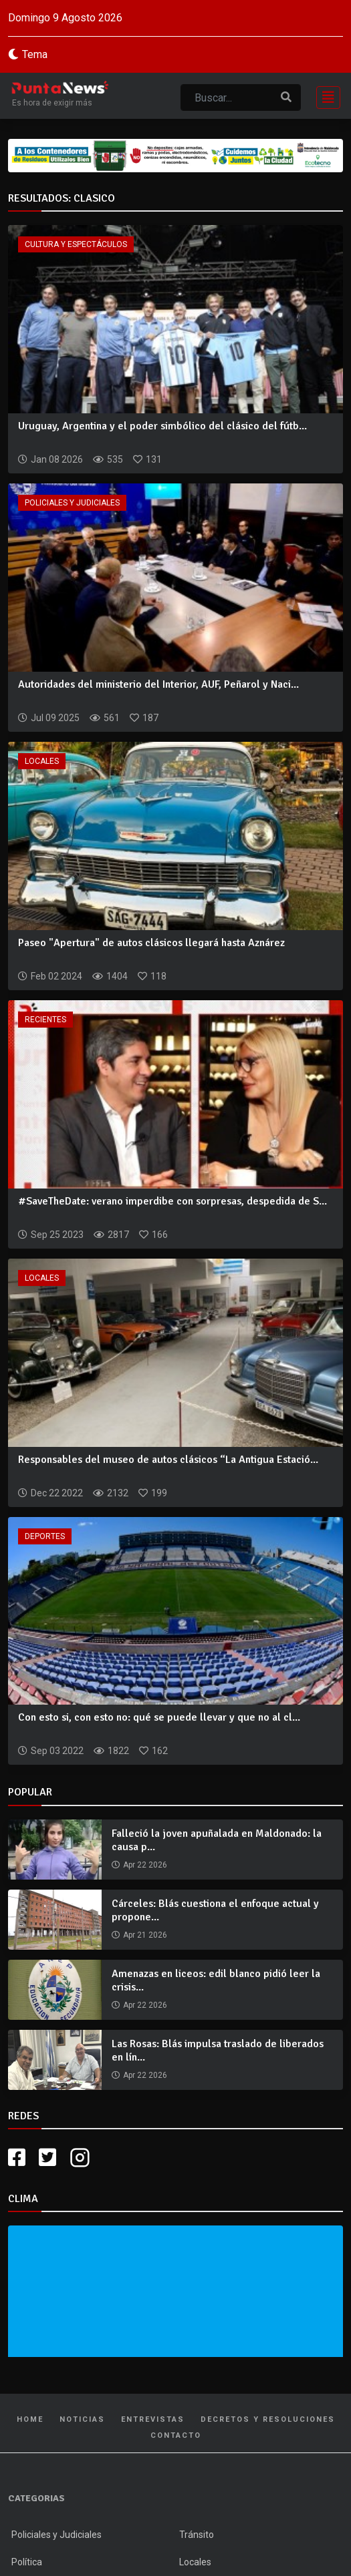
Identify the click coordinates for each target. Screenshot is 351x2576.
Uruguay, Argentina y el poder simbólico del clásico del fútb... (162, 426)
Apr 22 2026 (145, 1865)
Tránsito (196, 2534)
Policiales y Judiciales (72, 502)
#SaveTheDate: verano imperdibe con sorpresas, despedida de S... (172, 1201)
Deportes (45, 1536)
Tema (34, 54)
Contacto (175, 2435)
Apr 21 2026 (145, 1935)
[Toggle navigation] (324, 95)
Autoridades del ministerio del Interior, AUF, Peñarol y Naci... (158, 684)
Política (26, 2562)
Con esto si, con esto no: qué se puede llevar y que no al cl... (159, 1717)
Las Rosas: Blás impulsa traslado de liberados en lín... (218, 2050)
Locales (42, 761)
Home (30, 2419)
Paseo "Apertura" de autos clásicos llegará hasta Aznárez (151, 942)
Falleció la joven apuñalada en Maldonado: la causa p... (217, 1840)
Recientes (45, 1019)
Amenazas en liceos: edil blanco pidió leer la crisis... (216, 1980)
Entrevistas (153, 2419)
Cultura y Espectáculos (76, 244)
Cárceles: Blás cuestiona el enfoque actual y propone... (215, 1910)
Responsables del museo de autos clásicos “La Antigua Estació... (168, 1459)
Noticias (82, 2419)
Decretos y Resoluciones (268, 2419)
